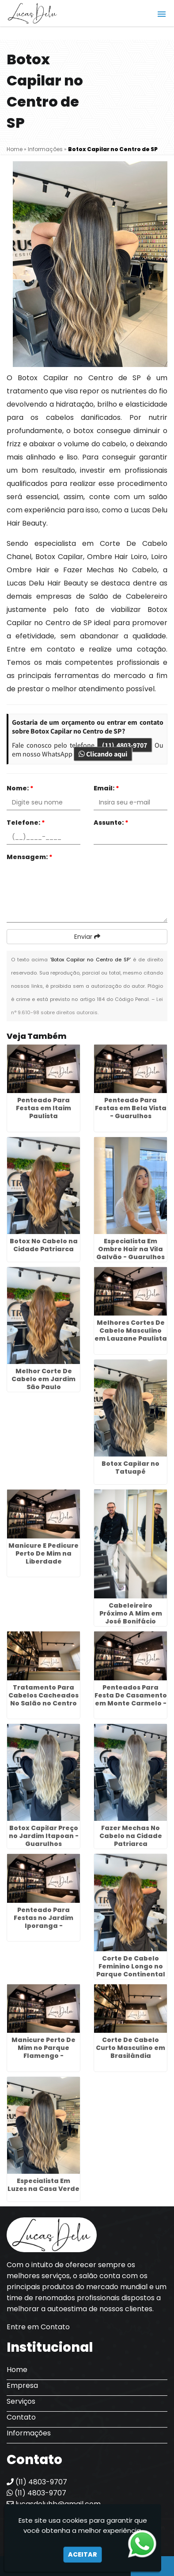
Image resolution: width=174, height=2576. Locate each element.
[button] (162, 14)
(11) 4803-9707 (125, 745)
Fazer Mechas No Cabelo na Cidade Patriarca (130, 1836)
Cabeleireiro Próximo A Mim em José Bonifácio (130, 1613)
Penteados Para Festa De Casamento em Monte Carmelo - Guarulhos (131, 1699)
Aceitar (82, 2554)
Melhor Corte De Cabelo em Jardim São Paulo (43, 1379)
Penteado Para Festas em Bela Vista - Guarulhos (130, 1108)
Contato (21, 2417)
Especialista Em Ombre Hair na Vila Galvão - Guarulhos (130, 1249)
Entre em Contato (38, 2327)
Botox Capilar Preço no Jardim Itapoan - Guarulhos (44, 1836)
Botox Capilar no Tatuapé (130, 1467)
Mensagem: (30, 856)
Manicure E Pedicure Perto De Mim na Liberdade (43, 1553)
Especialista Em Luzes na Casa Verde (43, 2184)
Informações (29, 2433)
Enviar (87, 936)
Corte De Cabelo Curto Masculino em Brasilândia (130, 2047)
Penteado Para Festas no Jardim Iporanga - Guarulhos (43, 1921)
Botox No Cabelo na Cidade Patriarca (44, 1245)
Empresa (22, 2385)
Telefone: (26, 822)
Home (17, 2370)
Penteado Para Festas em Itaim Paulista (43, 1108)
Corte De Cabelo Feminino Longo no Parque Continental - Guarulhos (130, 1970)
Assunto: (111, 822)
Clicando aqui (103, 753)
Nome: (20, 788)
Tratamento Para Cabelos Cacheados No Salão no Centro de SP (43, 1699)
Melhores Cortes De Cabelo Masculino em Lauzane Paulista (131, 1330)
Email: (106, 788)
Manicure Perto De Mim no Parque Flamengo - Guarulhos (43, 2051)
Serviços (21, 2401)
